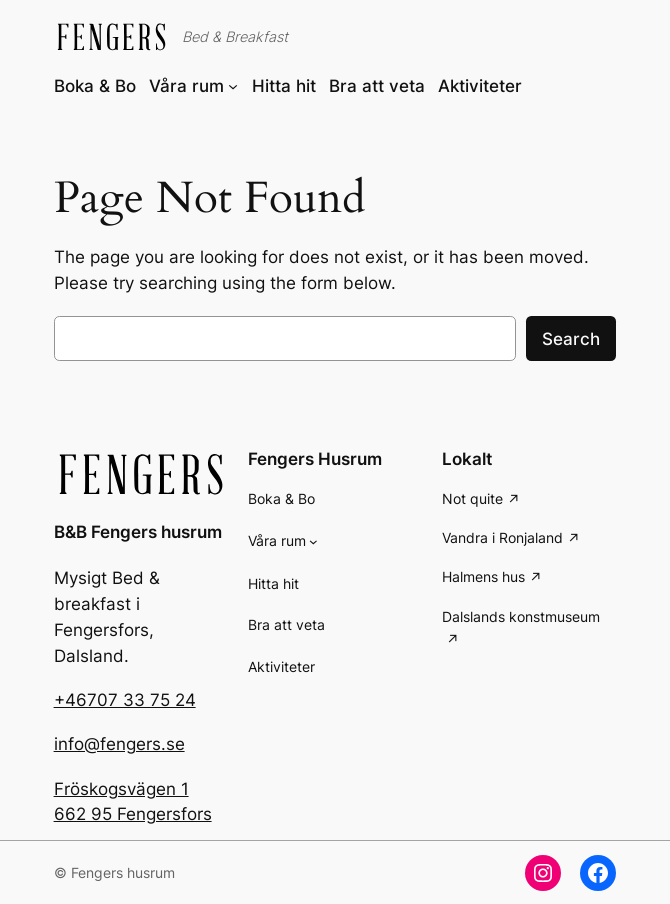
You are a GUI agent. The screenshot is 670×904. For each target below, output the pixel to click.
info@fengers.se (119, 744)
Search (571, 339)
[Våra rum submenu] (233, 86)
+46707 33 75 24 (125, 700)
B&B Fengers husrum (138, 532)
